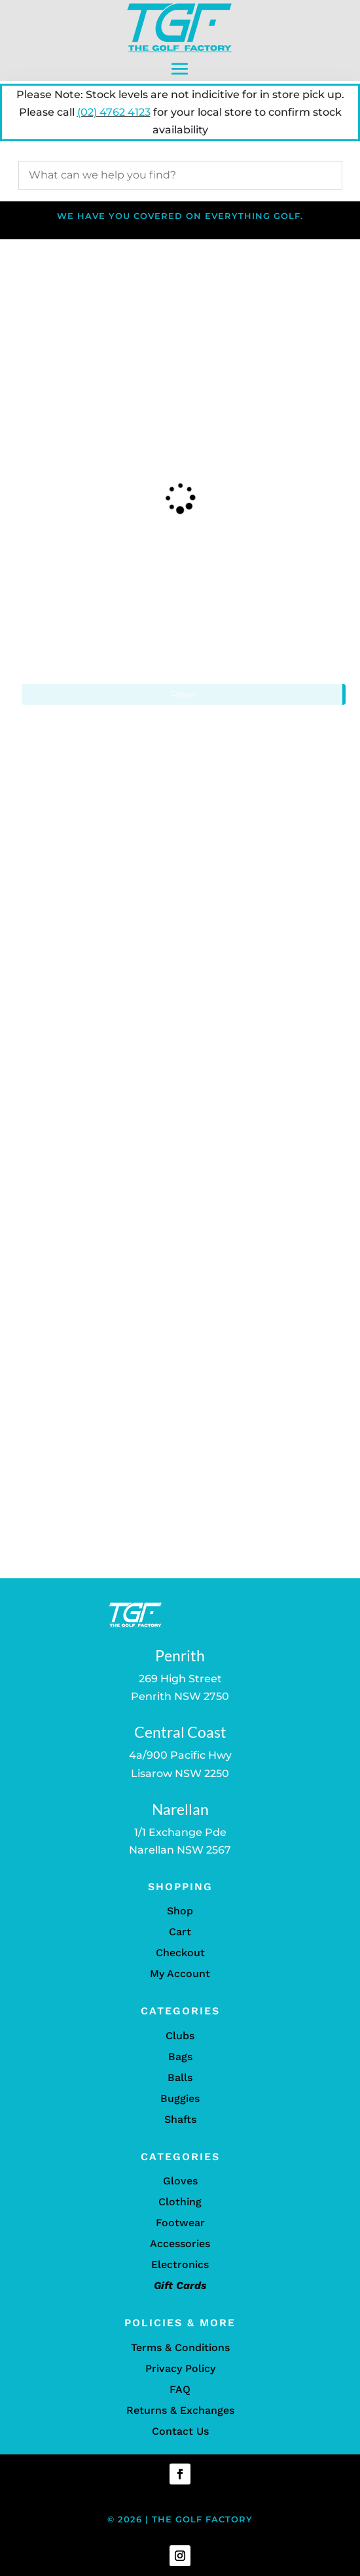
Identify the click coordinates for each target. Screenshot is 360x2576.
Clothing (180, 2201)
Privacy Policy (180, 2368)
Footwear (180, 2222)
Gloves (180, 2181)
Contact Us (180, 2431)
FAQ (180, 2389)
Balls (180, 2077)
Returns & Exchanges (180, 2410)
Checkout (180, 1952)
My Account (180, 1973)
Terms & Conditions (180, 2347)
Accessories (180, 2243)
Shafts (180, 2119)
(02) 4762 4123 (114, 112)
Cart (180, 1931)
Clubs (180, 2035)
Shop (180, 1911)
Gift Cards (180, 2285)
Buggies (180, 2098)
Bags (180, 2056)
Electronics (180, 2264)
